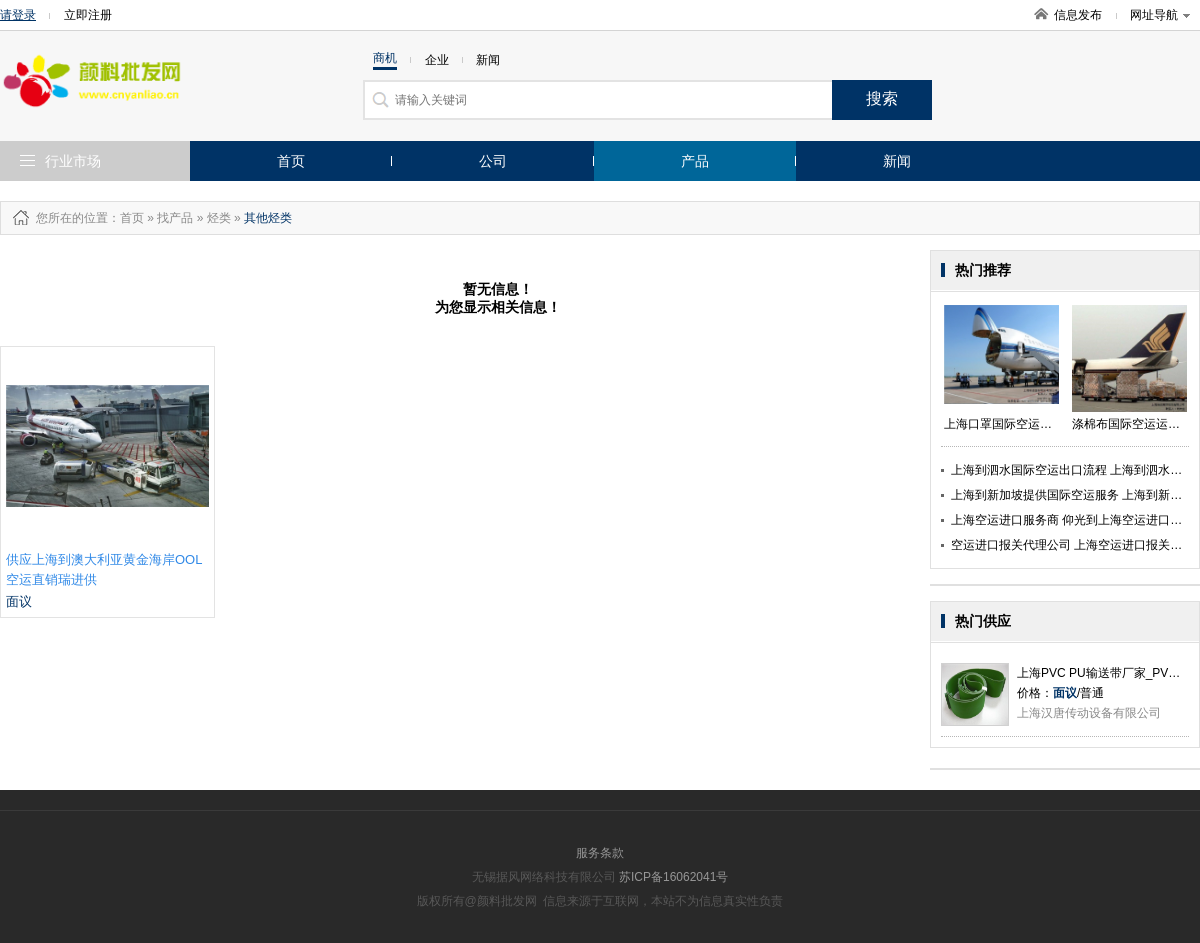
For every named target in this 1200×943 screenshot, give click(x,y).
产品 (695, 161)
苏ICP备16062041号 (673, 877)
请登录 (18, 15)
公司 (493, 161)
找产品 (175, 218)
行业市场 (73, 161)
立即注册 (88, 15)
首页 (291, 161)
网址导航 (1160, 15)
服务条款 (600, 853)
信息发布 (1078, 15)
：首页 (126, 218)
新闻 (897, 161)
